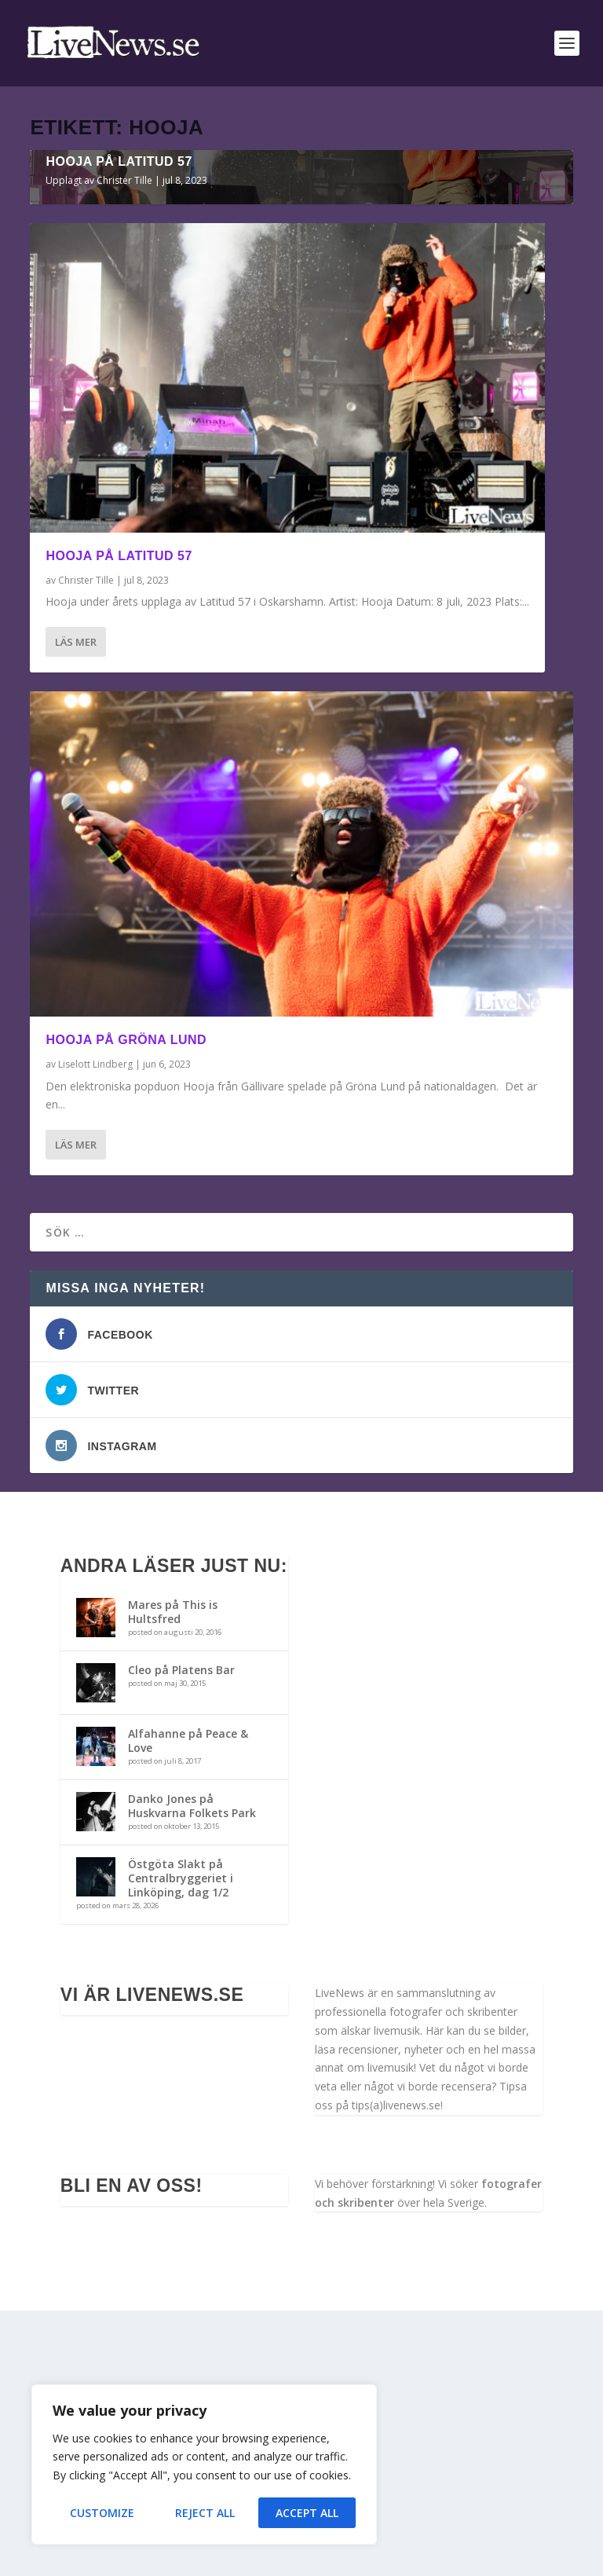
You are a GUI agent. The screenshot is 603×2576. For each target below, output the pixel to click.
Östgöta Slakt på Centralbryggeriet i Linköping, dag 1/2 (180, 2142)
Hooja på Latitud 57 (119, 426)
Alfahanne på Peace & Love (188, 2005)
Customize (102, 2512)
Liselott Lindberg (95, 1329)
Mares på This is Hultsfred (172, 1876)
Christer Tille (124, 445)
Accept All (307, 2512)
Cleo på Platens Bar (181, 1934)
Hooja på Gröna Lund (126, 1304)
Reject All (205, 2512)
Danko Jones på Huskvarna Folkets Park (192, 2070)
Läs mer (76, 907)
